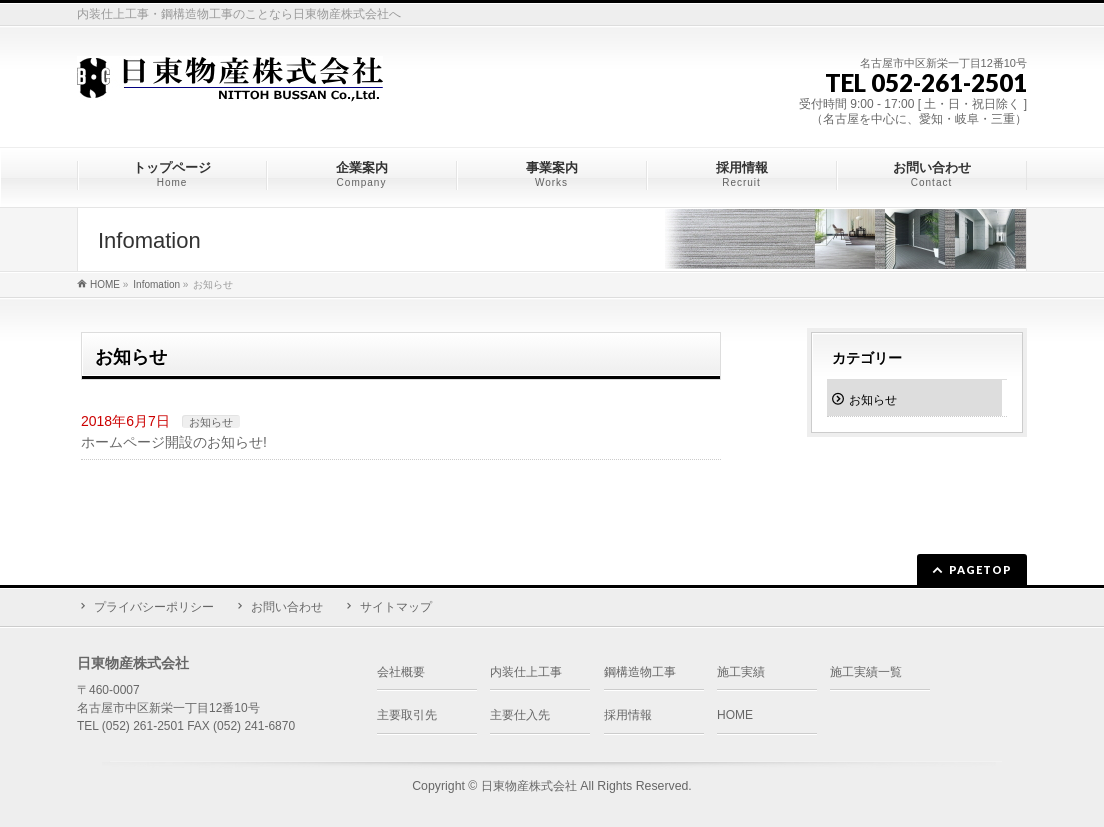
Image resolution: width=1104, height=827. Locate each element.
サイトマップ (396, 607)
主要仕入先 (520, 715)
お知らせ (211, 422)
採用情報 (628, 715)
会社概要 (401, 672)
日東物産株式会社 (529, 786)
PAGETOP (980, 569)
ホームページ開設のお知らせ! (174, 442)
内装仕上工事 (526, 672)
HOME (735, 715)
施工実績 (741, 672)
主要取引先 (407, 715)
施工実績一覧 (866, 672)
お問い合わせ (287, 607)
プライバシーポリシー (154, 607)
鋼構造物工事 (640, 672)
